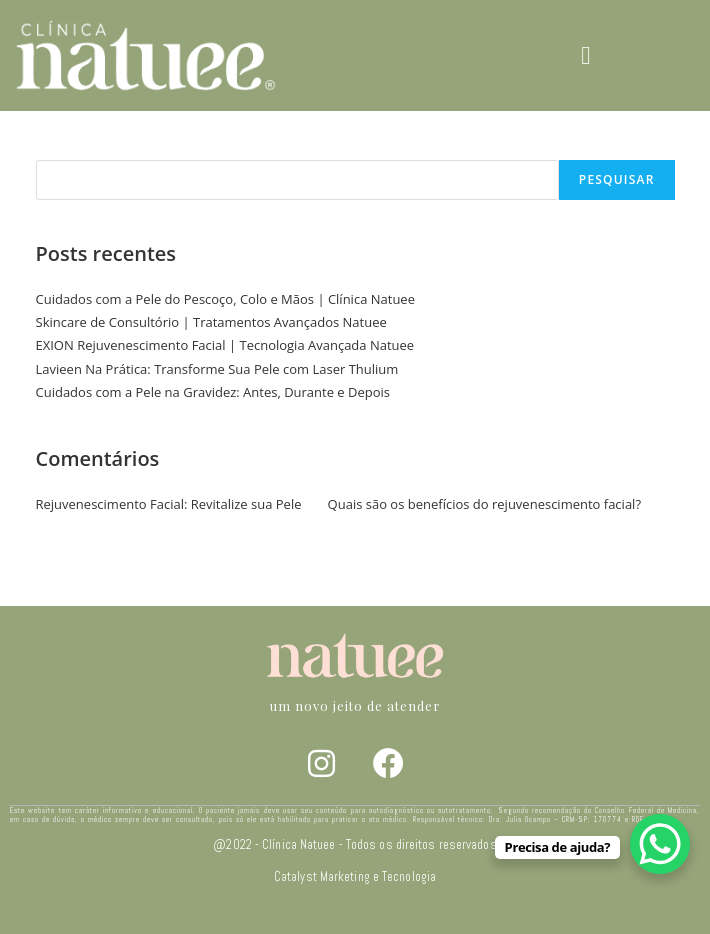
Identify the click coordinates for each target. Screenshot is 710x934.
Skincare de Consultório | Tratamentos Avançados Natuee (211, 322)
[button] (586, 56)
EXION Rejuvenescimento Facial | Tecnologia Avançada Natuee (225, 345)
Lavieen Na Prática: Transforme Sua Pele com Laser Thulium (217, 369)
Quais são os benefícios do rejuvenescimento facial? (484, 504)
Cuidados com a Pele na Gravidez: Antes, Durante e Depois (213, 392)
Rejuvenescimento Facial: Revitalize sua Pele (169, 504)
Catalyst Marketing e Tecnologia (355, 877)
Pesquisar (67, 147)
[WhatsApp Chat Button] (660, 844)
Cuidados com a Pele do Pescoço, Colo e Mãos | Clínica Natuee (225, 299)
